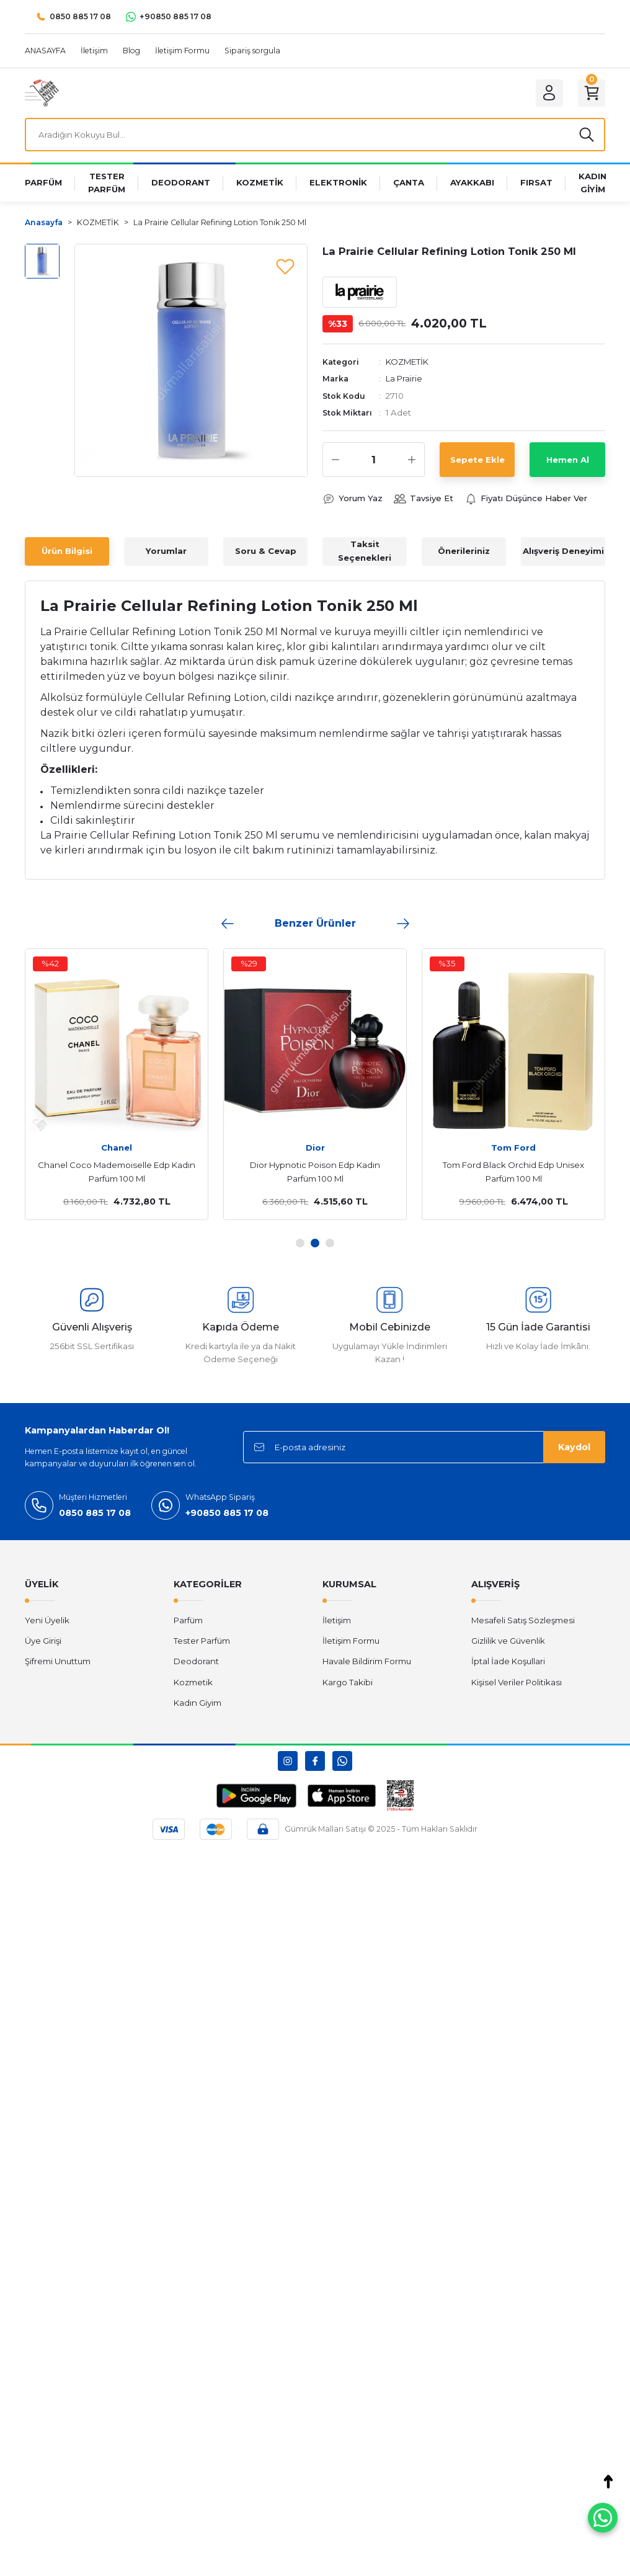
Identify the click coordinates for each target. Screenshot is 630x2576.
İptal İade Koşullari (508, 1661)
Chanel (116, 1147)
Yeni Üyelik (47, 1620)
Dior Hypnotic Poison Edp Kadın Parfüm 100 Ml (315, 1171)
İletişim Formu (350, 1641)
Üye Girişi (43, 1641)
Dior (315, 1147)
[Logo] (42, 92)
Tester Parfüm (202, 1641)
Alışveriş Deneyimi (563, 551)
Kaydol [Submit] (574, 1447)
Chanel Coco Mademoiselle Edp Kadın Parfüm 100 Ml (116, 1171)
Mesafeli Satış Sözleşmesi (523, 1620)
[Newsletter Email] (424, 1447)
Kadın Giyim (197, 1703)
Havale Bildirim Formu (366, 1661)
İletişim (336, 1620)
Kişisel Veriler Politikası (516, 1682)
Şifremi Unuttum (58, 1661)
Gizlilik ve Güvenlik (508, 1641)
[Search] (315, 134)
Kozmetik (193, 1682)
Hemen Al (567, 460)
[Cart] (591, 93)
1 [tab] (300, 1243)
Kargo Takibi (347, 1682)
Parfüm (188, 1620)
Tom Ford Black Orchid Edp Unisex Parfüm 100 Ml (513, 1171)
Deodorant (196, 1661)
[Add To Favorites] (285, 266)
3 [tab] (330, 1243)
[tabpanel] (116, 1084)
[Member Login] (549, 93)
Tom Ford (513, 1147)
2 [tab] (315, 1243)
